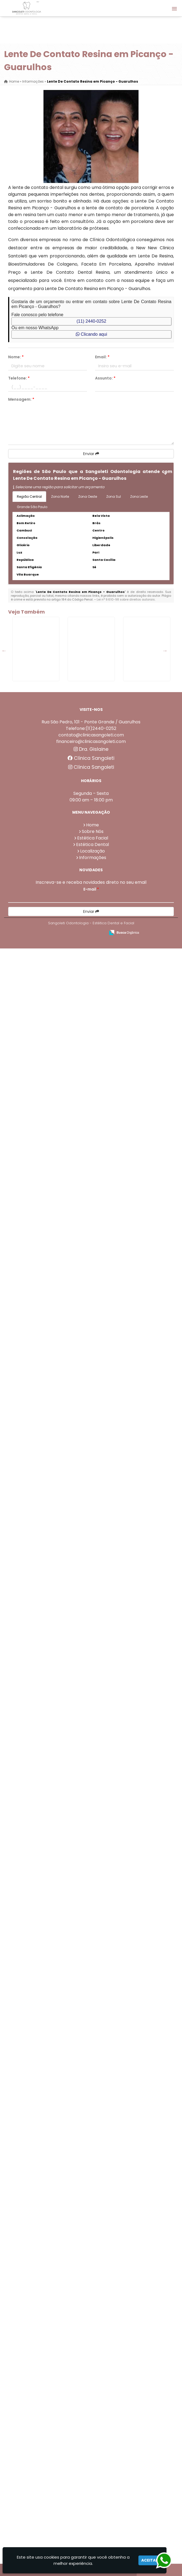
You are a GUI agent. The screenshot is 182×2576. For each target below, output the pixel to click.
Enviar (91, 453)
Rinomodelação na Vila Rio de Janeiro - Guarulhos (49, 1266)
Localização (92, 2478)
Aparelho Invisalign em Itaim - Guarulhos (49, 982)
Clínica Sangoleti (91, 2385)
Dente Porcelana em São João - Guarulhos (50, 2117)
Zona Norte (60, 496)
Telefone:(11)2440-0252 (91, 2356)
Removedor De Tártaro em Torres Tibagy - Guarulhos (49, 698)
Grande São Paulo (32, 507)
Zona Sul (113, 496)
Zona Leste (139, 496)
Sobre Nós (92, 2459)
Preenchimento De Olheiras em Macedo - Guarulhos (49, 1455)
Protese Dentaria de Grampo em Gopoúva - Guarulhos (49, 1833)
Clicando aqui (91, 334)
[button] (174, 8)
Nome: (16, 357)
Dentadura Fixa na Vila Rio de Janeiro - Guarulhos (50, 793)
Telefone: (19, 378)
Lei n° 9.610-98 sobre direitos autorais (126, 599)
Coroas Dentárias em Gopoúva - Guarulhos (49, 2212)
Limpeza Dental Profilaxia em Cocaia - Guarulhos (49, 1171)
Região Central (29, 496)
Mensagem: (21, 399)
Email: (102, 357)
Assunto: (105, 378)
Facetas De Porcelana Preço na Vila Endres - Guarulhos (49, 2022)
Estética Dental (92, 2472)
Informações (92, 2485)
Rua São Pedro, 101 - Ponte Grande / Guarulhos (91, 2349)
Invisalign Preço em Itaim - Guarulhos (49, 1928)
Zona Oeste (87, 496)
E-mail (91, 2516)
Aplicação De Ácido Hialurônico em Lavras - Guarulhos (50, 1076)
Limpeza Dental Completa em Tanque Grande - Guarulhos (49, 1644)
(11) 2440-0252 (91, 321)
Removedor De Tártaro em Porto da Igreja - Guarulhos (49, 1549)
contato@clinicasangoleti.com (91, 2362)
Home (92, 2452)
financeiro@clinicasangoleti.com (91, 2369)
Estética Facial (92, 2465)
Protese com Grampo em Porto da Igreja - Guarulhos (49, 1360)
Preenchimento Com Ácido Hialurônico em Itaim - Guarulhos (49, 2306)
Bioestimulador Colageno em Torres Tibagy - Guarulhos (49, 1739)
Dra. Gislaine (91, 2376)
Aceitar (149, 2560)
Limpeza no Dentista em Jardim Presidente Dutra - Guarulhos (50, 887)
